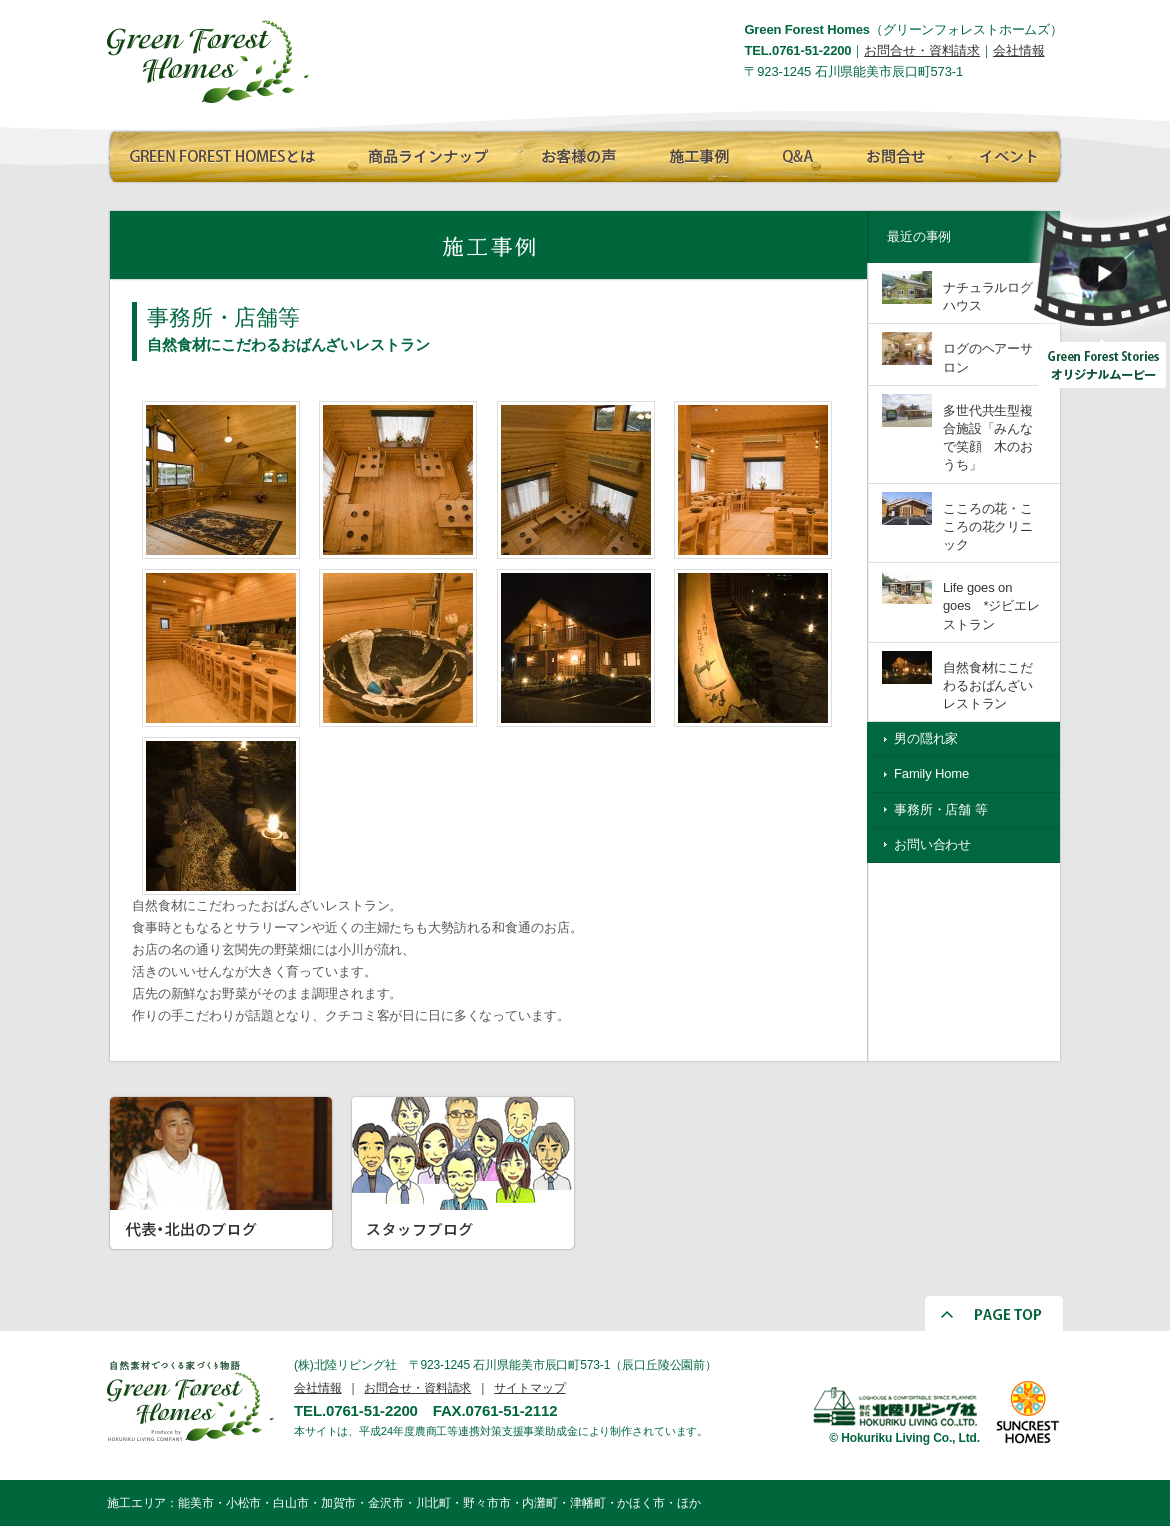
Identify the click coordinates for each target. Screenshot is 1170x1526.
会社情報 (1018, 50)
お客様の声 (572, 153)
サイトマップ (529, 1388)
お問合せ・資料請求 (922, 50)
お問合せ (892, 153)
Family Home (931, 773)
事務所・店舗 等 (941, 809)
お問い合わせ (932, 844)
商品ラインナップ (422, 153)
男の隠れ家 (926, 738)
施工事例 (697, 153)
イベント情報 (1005, 153)
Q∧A (797, 153)
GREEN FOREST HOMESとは (222, 153)
